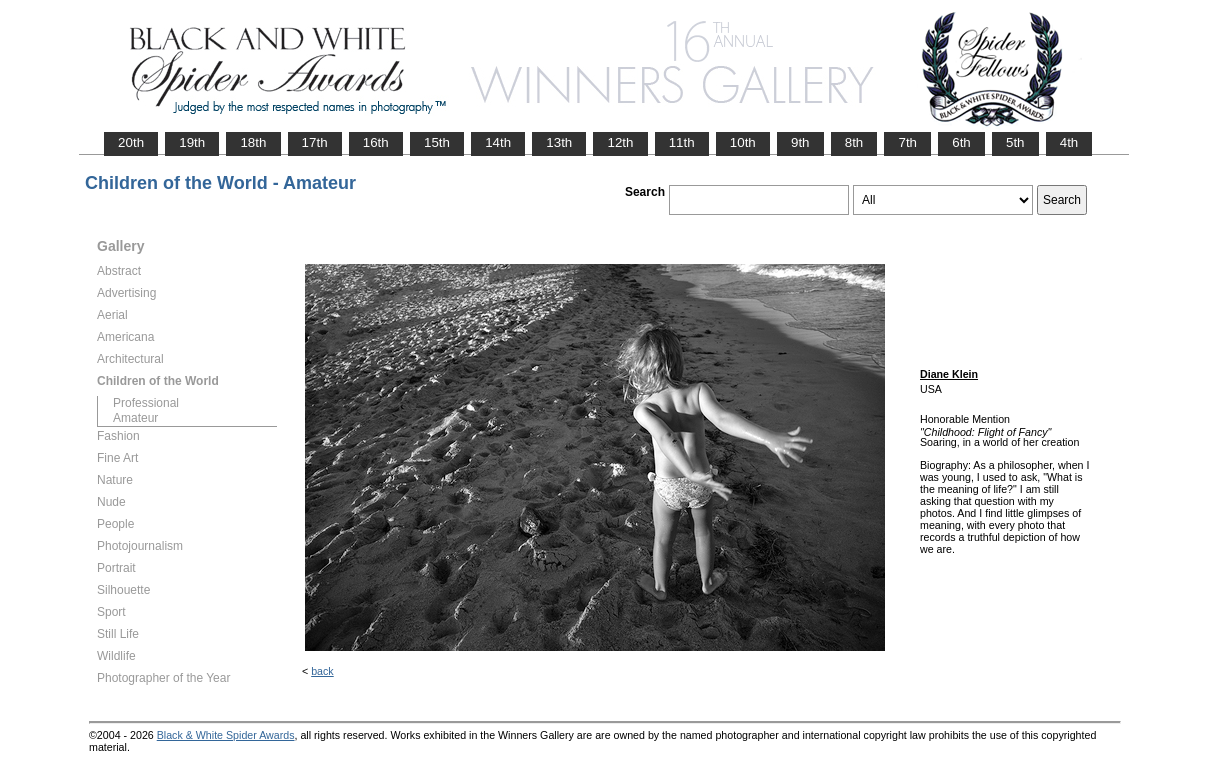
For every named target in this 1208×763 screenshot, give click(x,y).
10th (743, 142)
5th (1015, 142)
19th (192, 142)
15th (437, 142)
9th (800, 142)
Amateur (135, 418)
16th (376, 142)
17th (315, 142)
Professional (146, 403)
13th (559, 142)
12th (620, 142)
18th (253, 142)
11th (682, 142)
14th (498, 142)
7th (907, 142)
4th (1069, 142)
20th (131, 142)
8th (854, 142)
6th (961, 142)
